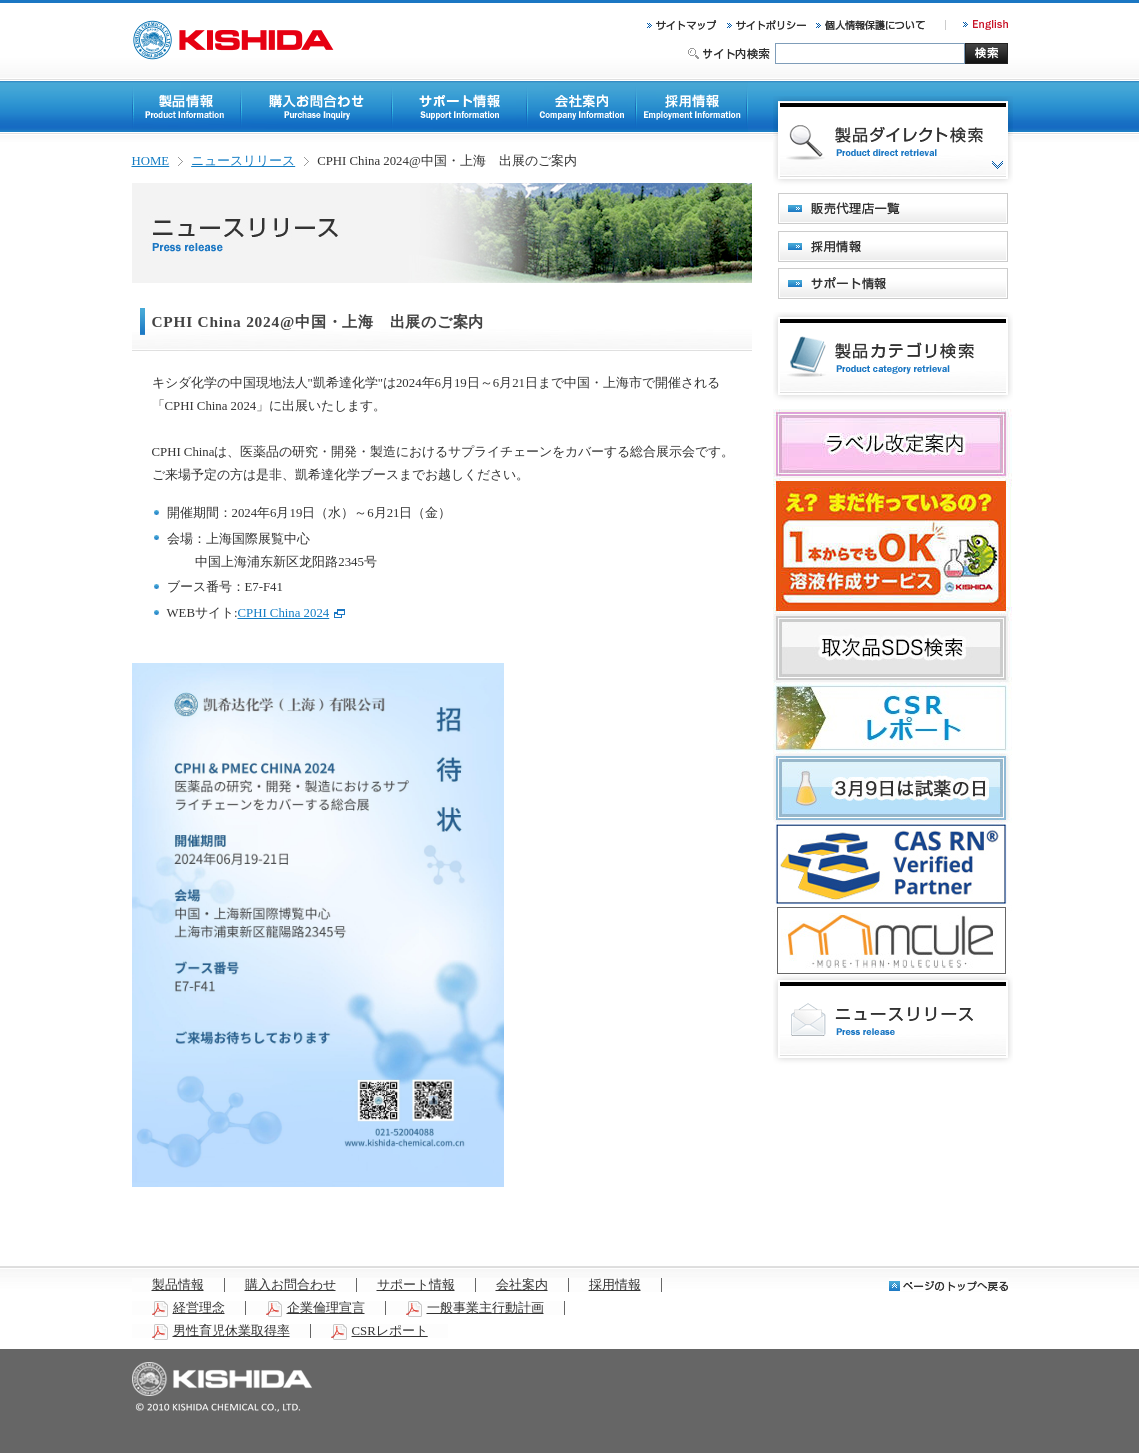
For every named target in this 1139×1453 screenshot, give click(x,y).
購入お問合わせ (290, 1285)
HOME (151, 161)
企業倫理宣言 (315, 1308)
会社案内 (522, 1285)
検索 (986, 53)
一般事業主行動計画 (475, 1308)
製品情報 (178, 1285)
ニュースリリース (243, 161)
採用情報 (615, 1285)
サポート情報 (416, 1285)
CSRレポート (379, 1331)
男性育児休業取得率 (221, 1331)
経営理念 (188, 1308)
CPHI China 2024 (292, 613)
